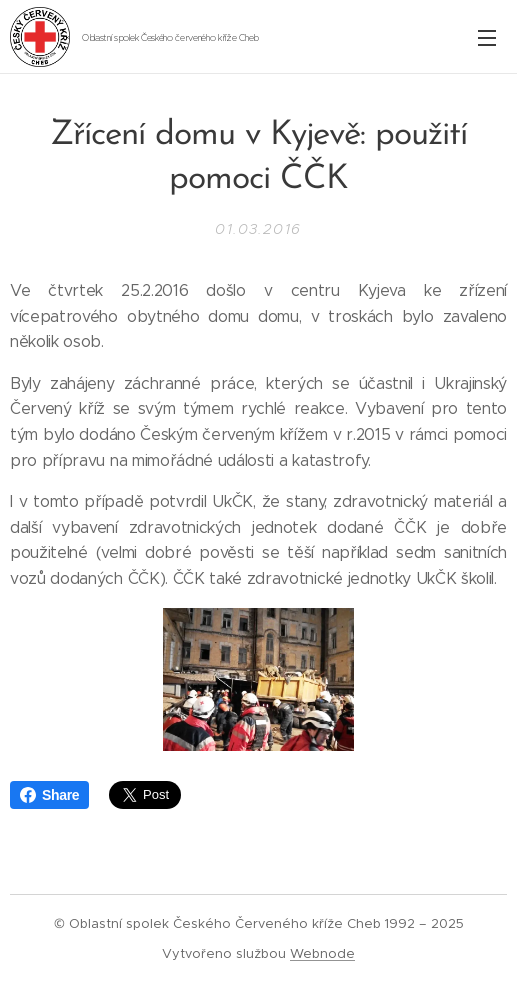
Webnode (322, 953)
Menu (487, 38)
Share (49, 795)
